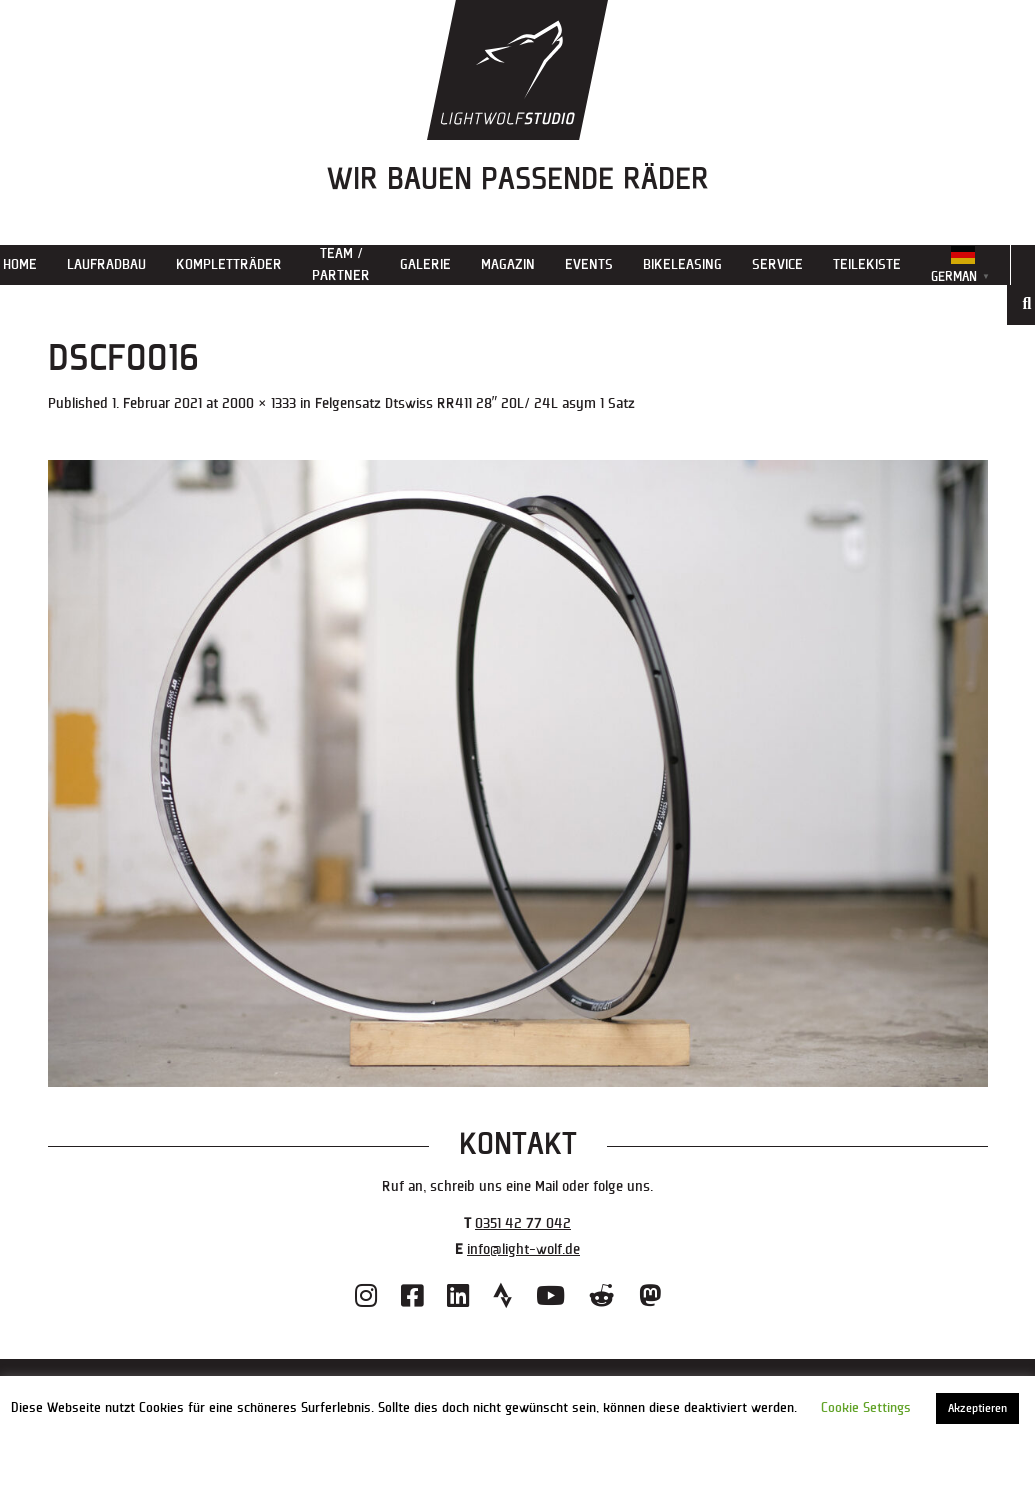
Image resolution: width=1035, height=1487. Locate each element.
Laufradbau (106, 264)
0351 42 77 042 (523, 1223)
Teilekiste (867, 264)
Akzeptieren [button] (977, 1408)
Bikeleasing (682, 264)
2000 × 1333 (259, 403)
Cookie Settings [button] (866, 1408)
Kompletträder (229, 264)
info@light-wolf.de (523, 1249)
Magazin (508, 264)
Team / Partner (341, 264)
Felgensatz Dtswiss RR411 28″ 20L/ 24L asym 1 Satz (475, 403)
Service (777, 264)
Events (589, 264)
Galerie (425, 264)
